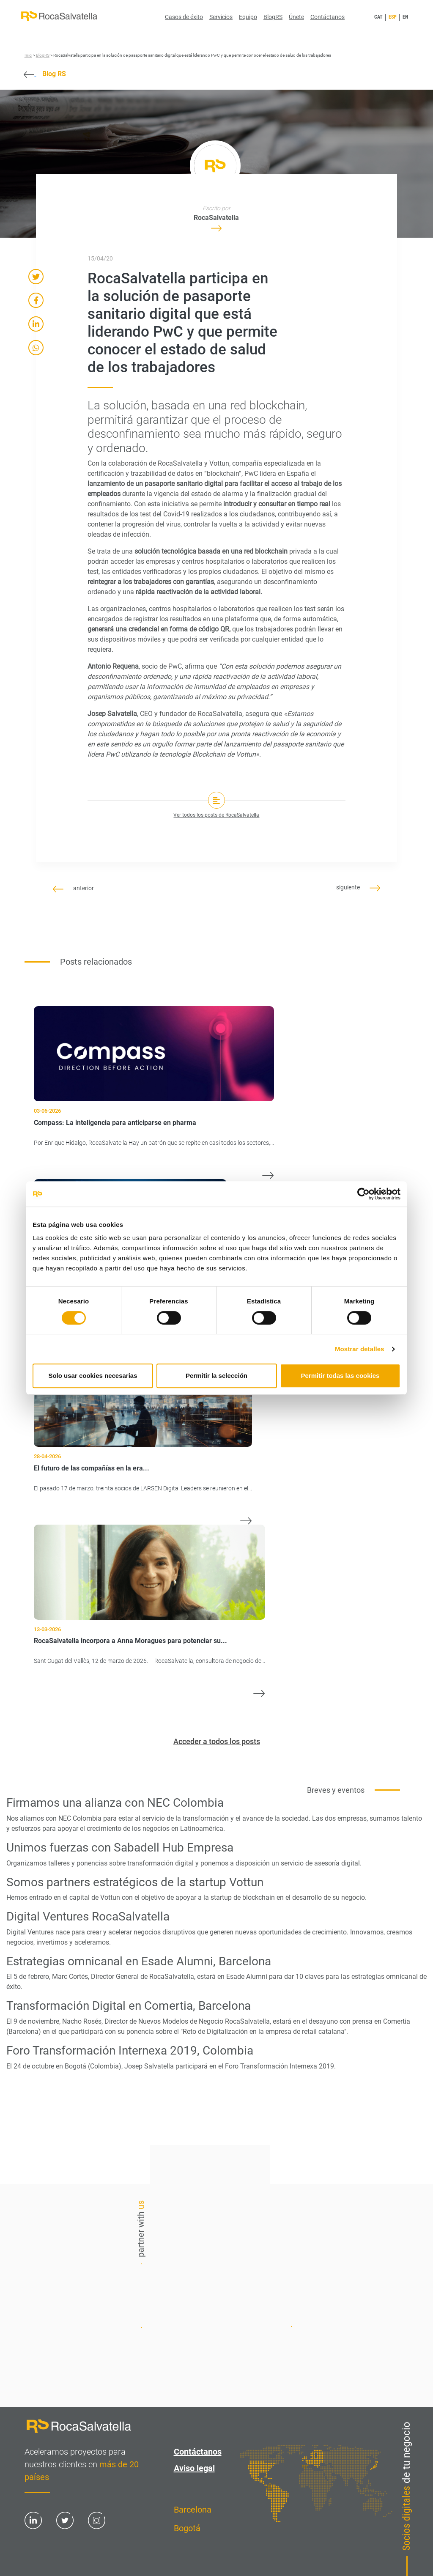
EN (405, 17)
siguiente (358, 887)
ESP (393, 17)
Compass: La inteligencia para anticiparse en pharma (115, 1123)
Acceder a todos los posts (216, 1741)
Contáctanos (327, 17)
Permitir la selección (216, 1375)
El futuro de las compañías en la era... (91, 1468)
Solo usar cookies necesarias (92, 1375)
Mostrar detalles (359, 1348)
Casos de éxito (184, 17)
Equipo (248, 17)
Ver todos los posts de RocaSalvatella (216, 815)
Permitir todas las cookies (340, 1375)
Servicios (221, 17)
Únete (296, 17)
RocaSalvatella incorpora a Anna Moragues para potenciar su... (130, 1641)
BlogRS (272, 17)
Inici (28, 55)
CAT (378, 17)
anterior (73, 888)
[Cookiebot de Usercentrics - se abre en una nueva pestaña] (363, 1194)
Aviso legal (194, 2468)
